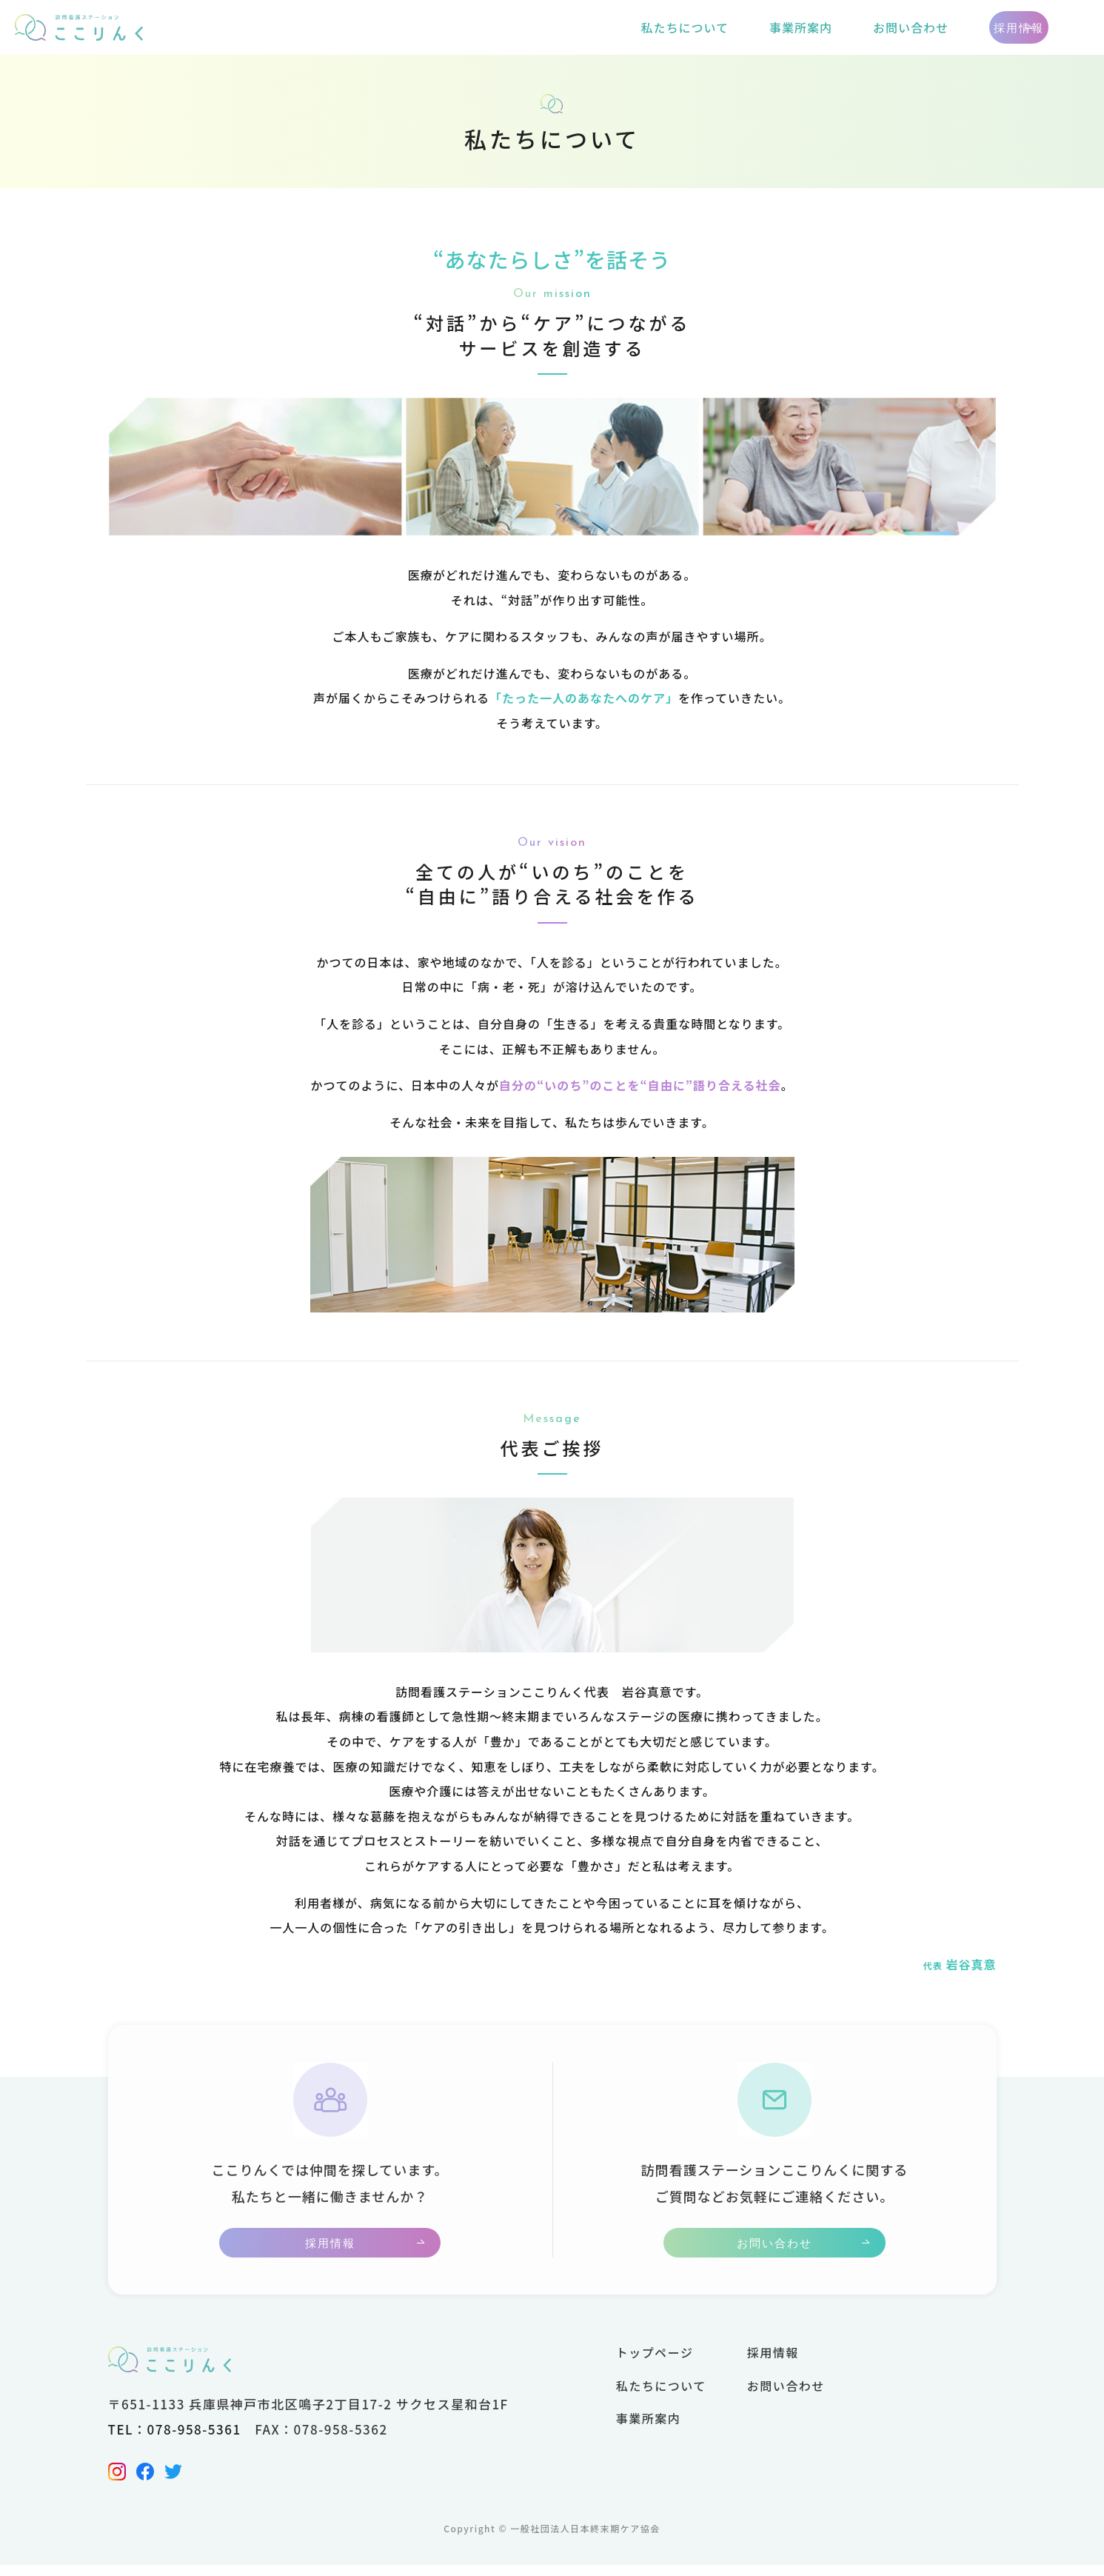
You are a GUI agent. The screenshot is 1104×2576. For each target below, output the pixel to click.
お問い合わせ (836, 27)
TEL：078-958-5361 (174, 2440)
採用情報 (981, 27)
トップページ (655, 2363)
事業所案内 (726, 27)
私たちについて (610, 27)
